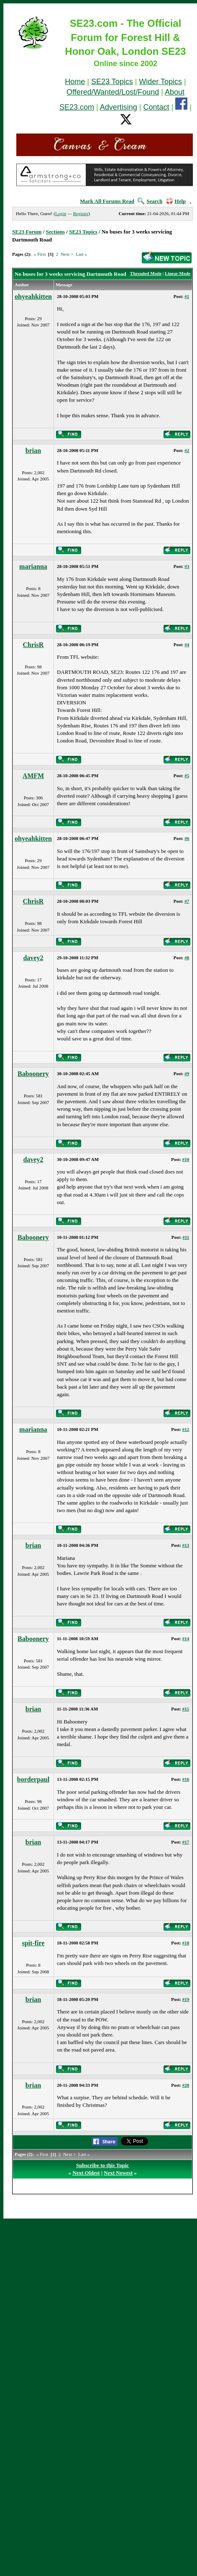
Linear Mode (177, 273)
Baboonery (33, 1073)
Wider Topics (160, 81)
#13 (185, 1545)
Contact (156, 107)
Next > (67, 254)
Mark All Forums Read (107, 201)
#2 (186, 450)
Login (60, 213)
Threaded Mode (145, 273)
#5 (186, 775)
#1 (186, 296)
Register (81, 213)
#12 (185, 1429)
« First (40, 254)
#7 (186, 901)
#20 (185, 2085)
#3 (186, 566)
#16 (185, 1779)
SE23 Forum (26, 232)
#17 (185, 1841)
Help (176, 201)
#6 (186, 838)
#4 (186, 644)
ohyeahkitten (33, 296)
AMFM (33, 775)
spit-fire (33, 1943)
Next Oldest (86, 2173)
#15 (185, 1708)
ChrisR (33, 644)
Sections (55, 232)
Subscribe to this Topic (102, 2165)
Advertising (118, 107)
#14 (185, 1638)
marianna (33, 566)
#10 (185, 1159)
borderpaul (33, 1779)
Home (75, 81)
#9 (186, 1073)
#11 (185, 1237)
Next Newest (118, 2173)
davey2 (33, 957)
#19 (185, 1999)
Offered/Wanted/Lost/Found (113, 92)
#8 (186, 957)
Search (150, 201)
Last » (81, 254)
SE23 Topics (112, 81)
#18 (185, 1942)
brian (33, 450)
